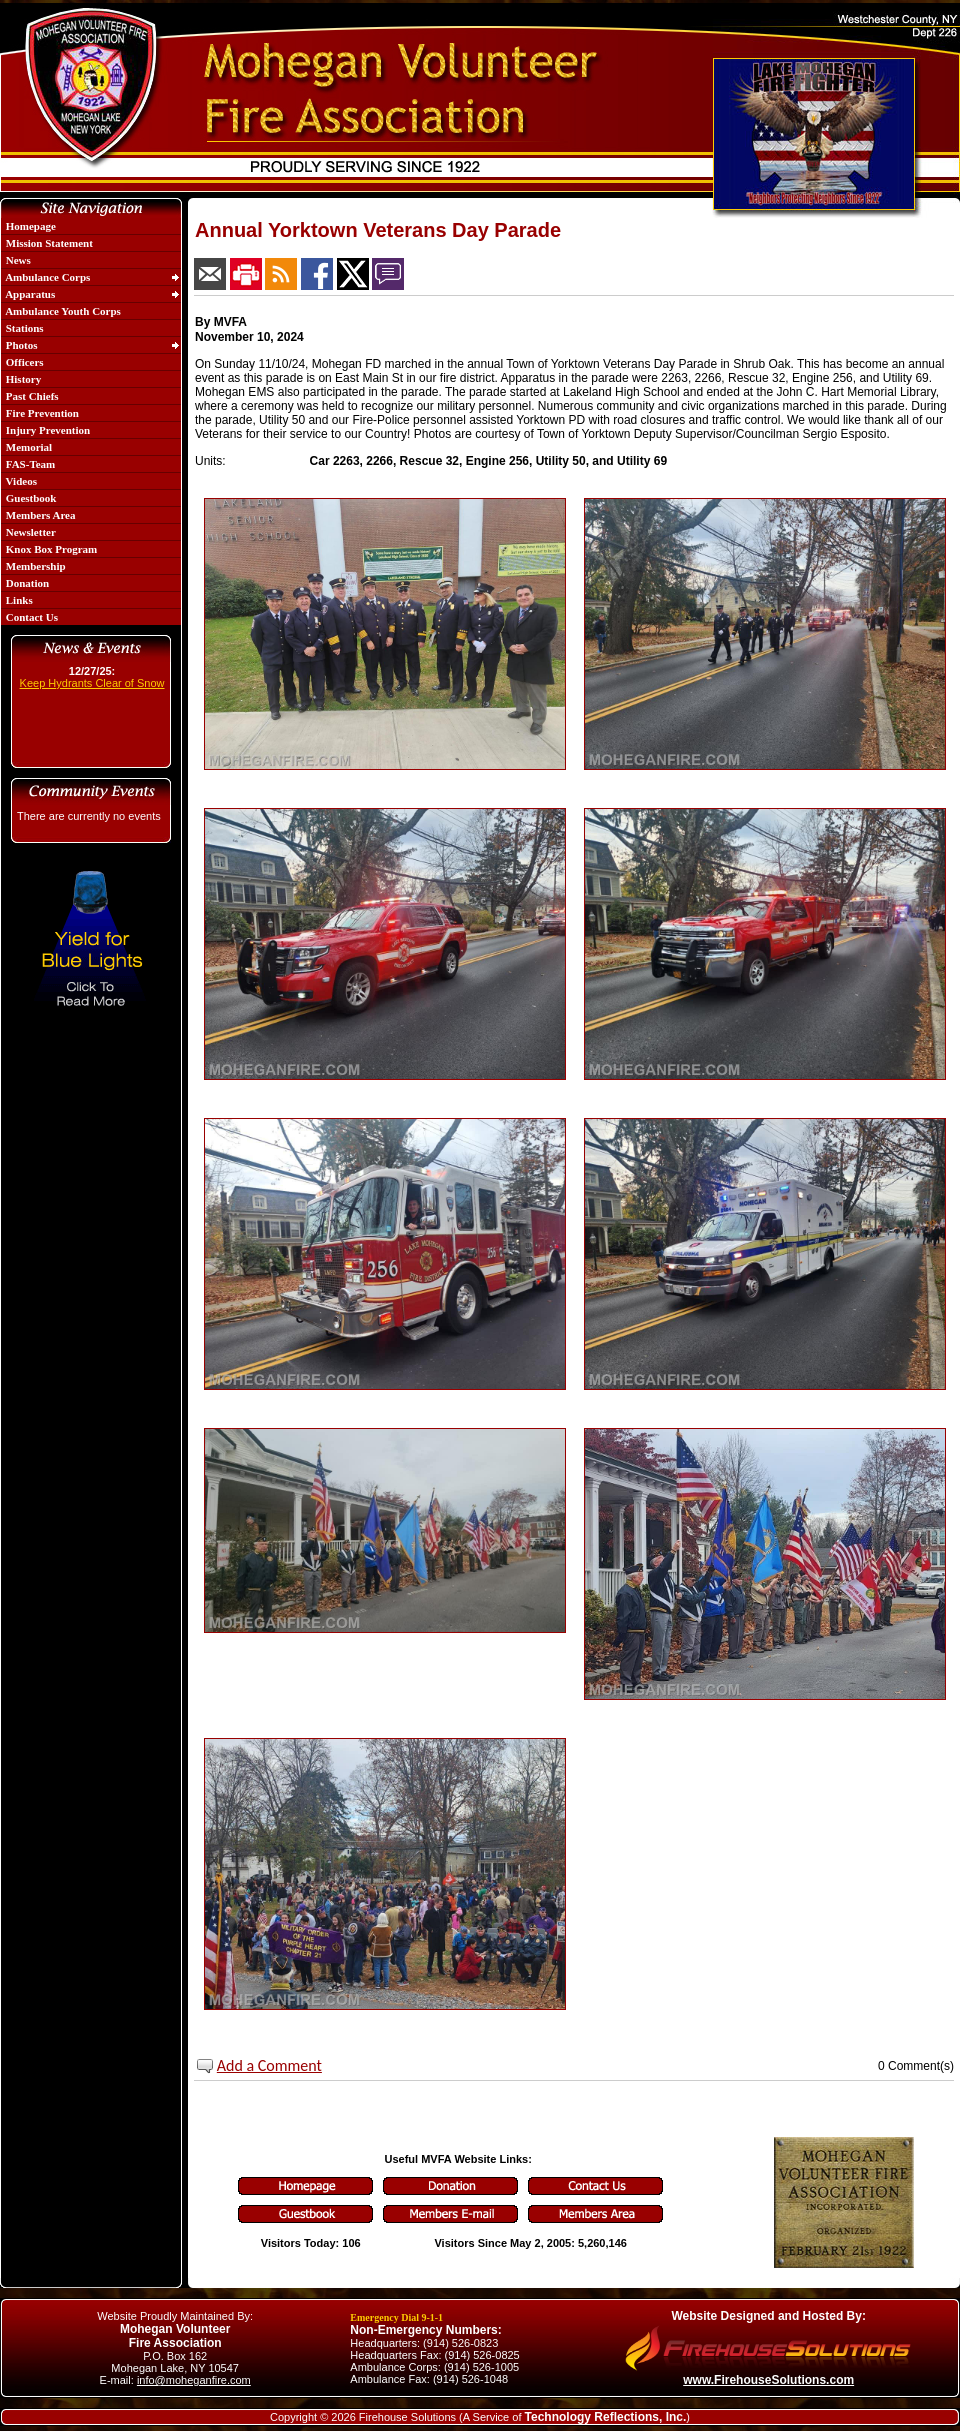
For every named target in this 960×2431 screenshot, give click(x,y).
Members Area (39, 515)
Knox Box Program (50, 549)
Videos (20, 481)
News (17, 260)
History (22, 379)
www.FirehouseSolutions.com (768, 2380)
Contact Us (30, 617)
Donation (26, 583)
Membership (34, 566)
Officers (23, 362)
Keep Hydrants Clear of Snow (92, 683)
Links (18, 600)
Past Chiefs (31, 396)
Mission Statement (48, 243)
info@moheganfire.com (194, 2380)
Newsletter (29, 532)
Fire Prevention (41, 413)
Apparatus (29, 294)
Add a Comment (269, 2065)
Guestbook (30, 498)
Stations (23, 328)
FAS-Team (29, 464)
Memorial (27, 447)
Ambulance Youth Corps (62, 311)
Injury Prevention (46, 430)
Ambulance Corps (46, 277)
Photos (20, 345)
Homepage (29, 226)
